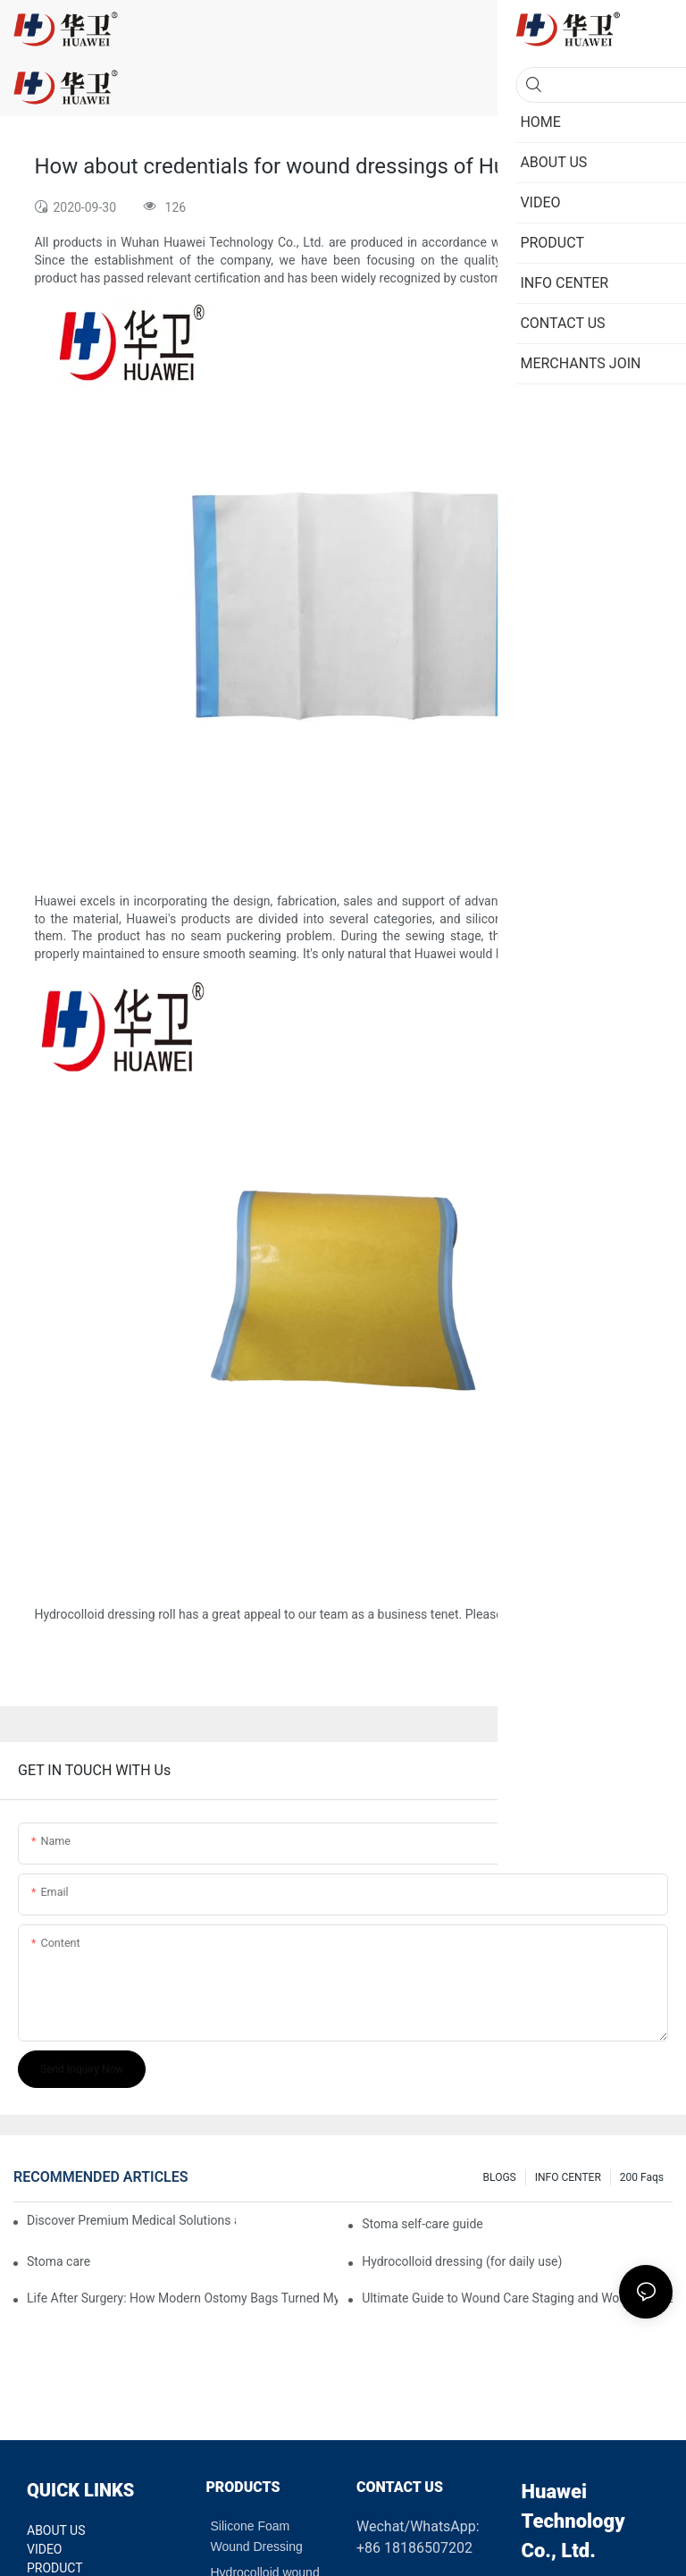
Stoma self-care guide (422, 2224)
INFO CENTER (568, 2177)
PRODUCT (55, 2568)
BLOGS (499, 2177)
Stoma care (58, 2261)
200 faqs (642, 2177)
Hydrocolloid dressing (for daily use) (462, 2261)
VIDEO (45, 2549)
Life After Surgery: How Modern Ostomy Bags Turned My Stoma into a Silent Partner (182, 2298)
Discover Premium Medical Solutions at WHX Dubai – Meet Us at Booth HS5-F (131, 2220)
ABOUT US (56, 2530)
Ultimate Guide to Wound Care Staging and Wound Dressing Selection (517, 2298)
